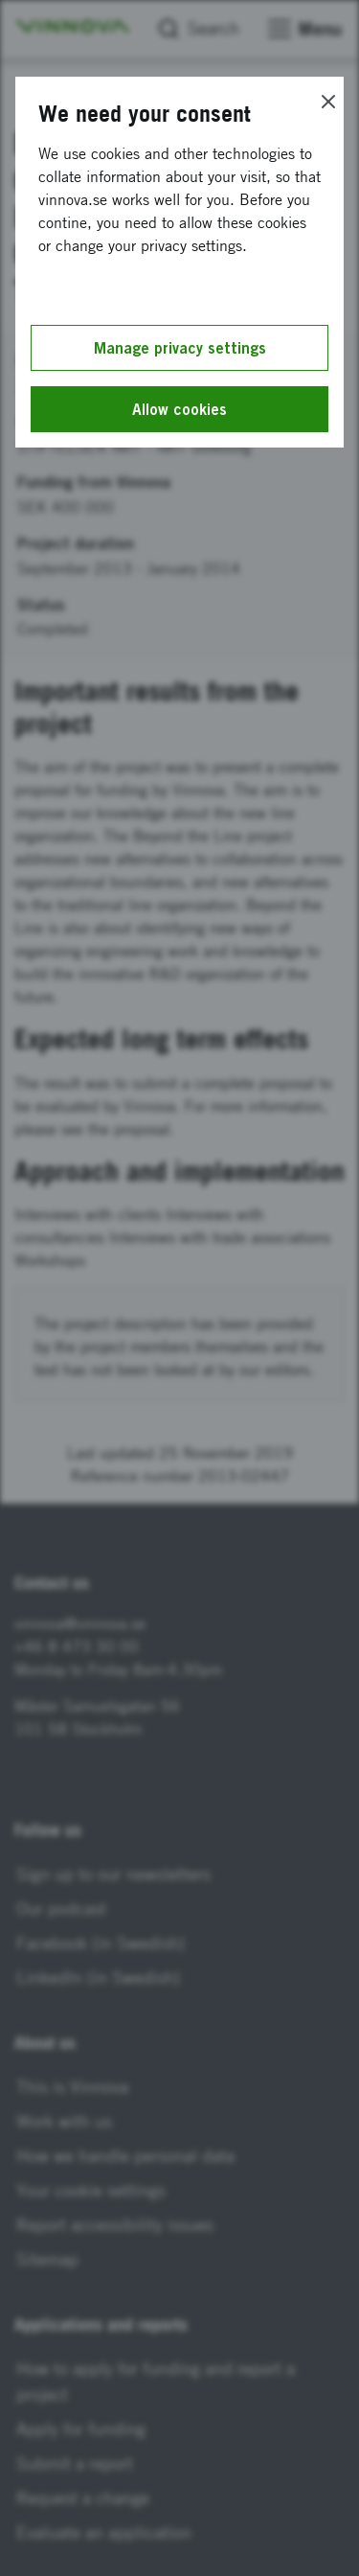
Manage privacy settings (180, 347)
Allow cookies (179, 409)
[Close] (328, 101)
